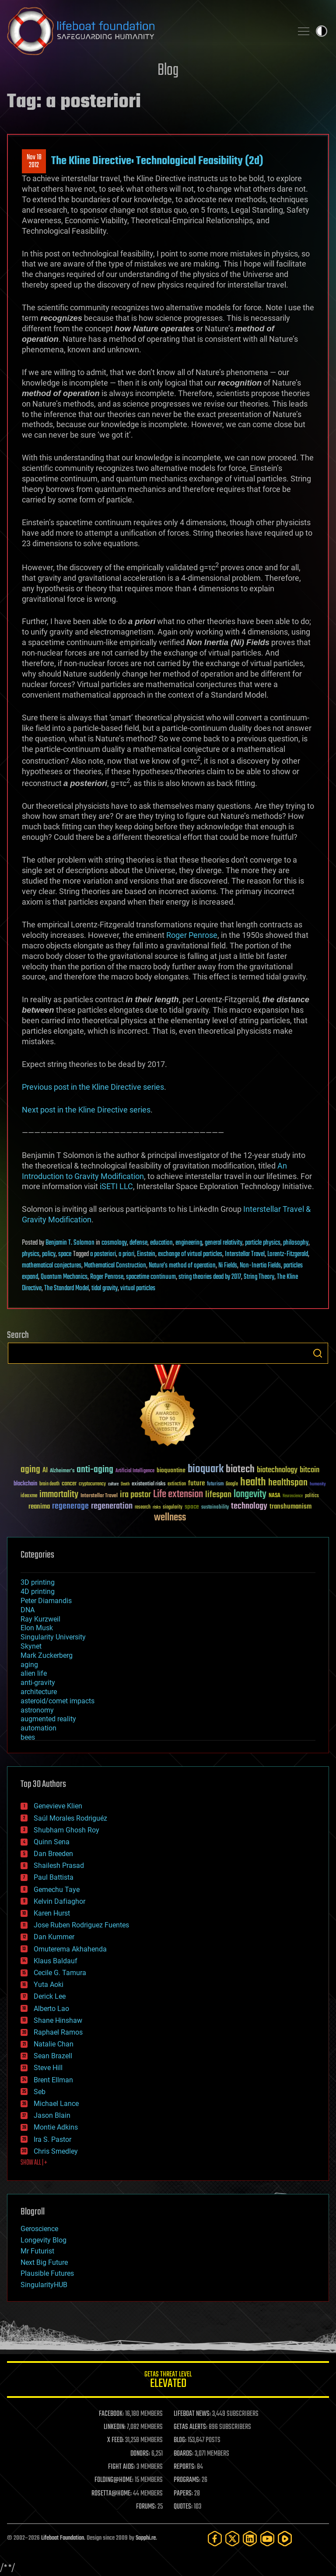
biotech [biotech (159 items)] (240, 1469)
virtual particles (137, 1288)
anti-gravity (38, 1682)
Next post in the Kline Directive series (86, 1109)
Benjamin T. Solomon (70, 1243)
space (64, 1254)
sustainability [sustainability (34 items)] (215, 1508)
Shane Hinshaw (58, 2020)
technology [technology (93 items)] (249, 1507)
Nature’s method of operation (182, 1265)
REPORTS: (185, 2467)
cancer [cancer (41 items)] (69, 1484)
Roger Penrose (191, 935)
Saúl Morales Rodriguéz (70, 1818)
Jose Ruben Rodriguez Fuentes (81, 1925)
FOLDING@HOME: (113, 2480)
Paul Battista (54, 1877)
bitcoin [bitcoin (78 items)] (309, 1470)
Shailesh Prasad (59, 1865)
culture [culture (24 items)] (113, 1484)
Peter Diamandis (46, 1601)
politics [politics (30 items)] (312, 1496)
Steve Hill (48, 2068)
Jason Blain (52, 2115)
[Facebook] (215, 2538)
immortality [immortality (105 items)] (58, 1494)
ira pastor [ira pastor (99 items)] (135, 1495)
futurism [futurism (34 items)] (215, 1484)
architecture (39, 1692)
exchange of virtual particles (190, 1254)
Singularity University (53, 1637)
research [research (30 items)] (142, 1507)
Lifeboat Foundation (62, 2538)
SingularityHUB (44, 2285)
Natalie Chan (54, 2044)
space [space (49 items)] (192, 1506)
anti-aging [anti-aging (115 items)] (95, 1469)
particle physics (262, 1243)
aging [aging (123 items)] (30, 1469)
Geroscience (39, 2229)
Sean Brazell (53, 2056)
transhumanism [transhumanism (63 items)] (291, 1506)
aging (29, 1664)
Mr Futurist (37, 2251)
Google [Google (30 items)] (232, 1484)
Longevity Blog (43, 2240)
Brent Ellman (53, 2080)
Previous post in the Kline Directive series (93, 1086)
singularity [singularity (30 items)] (172, 1507)
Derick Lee (50, 1996)
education (161, 1243)
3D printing (38, 1582)
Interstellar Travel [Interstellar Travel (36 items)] (99, 1496)
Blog (168, 70)
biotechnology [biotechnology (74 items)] (277, 1470)
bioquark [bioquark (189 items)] (206, 1469)
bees (28, 1737)
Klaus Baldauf (55, 1961)
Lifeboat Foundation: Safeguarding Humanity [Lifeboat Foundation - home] (146, 31)
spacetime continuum (151, 1277)
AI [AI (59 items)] (45, 1471)
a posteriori (103, 1254)
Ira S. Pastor (52, 2139)
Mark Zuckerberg (47, 1655)
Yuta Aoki (48, 1984)
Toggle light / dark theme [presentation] (321, 31)
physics (30, 1254)
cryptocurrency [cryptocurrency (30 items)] (92, 1484)
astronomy (37, 1710)
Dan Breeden (53, 1854)
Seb (40, 2092)
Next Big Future (44, 2262)
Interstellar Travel (245, 1254)
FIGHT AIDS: (121, 2467)
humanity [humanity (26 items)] (318, 1484)
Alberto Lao (51, 2008)
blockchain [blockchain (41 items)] (25, 1484)
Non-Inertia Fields (260, 1265)
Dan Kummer (54, 1937)
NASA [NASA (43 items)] (274, 1495)
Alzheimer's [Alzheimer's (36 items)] (62, 1471)
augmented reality (48, 1719)
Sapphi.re (146, 2538)
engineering (188, 1243)
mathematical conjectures (51, 1265)
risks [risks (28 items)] (157, 1507)
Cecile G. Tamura (60, 1973)
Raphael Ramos (58, 2032)
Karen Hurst (52, 1913)
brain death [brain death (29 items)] (49, 1484)
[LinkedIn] (250, 2538)
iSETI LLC (116, 1186)
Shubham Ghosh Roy (66, 1830)
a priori (126, 1254)
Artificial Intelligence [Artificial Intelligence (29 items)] (135, 1471)
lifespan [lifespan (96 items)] (218, 1495)
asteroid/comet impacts (57, 1701)
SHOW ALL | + (34, 2163)
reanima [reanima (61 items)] (39, 1506)
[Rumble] (285, 2538)
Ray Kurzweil (40, 1619)
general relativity (223, 1243)
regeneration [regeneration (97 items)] (112, 1506)
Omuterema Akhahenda (70, 1949)
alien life (34, 1673)
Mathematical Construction (115, 1265)
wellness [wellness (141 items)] (170, 1517)
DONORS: (140, 2454)
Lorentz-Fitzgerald (287, 1254)
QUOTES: (183, 2507)
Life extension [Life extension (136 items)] (178, 1494)
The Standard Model (66, 1288)
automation (38, 1728)
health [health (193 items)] (253, 1482)
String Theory (259, 1277)
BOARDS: (183, 2454)
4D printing (38, 1591)
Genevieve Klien (58, 1806)
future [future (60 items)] (196, 1483)
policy (49, 1254)
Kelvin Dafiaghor (59, 1901)
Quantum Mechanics (64, 1277)
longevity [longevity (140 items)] (250, 1494)
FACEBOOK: (111, 2414)
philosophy (295, 1243)
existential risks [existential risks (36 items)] (148, 1484)
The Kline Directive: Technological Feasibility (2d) (157, 161)
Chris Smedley (56, 2151)
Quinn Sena (52, 1842)
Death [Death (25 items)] (125, 1484)
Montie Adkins (56, 2127)
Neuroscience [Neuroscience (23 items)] (293, 1496)
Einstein (146, 1254)
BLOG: (180, 2440)
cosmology (114, 1243)
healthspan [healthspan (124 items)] (288, 1483)
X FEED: (115, 2440)
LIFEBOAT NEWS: (192, 2414)
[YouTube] (267, 2538)
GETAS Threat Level (168, 2381)
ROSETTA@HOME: (111, 2493)
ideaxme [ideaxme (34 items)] (29, 1496)
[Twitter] (232, 2538)
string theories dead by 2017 (209, 1277)
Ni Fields (227, 1265)
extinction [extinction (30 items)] (177, 1484)
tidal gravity (104, 1288)
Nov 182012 (34, 161)
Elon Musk (37, 1628)
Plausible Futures (47, 2273)
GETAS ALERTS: (190, 2427)
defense (138, 1243)
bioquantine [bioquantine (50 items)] (171, 1470)
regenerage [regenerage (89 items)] (70, 1506)
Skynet (31, 1646)
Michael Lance (56, 2103)
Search (317, 1353)
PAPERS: (183, 2493)
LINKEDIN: (115, 2427)
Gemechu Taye (57, 1889)
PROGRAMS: (187, 2480)
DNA (28, 1610)
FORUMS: (146, 2507)
